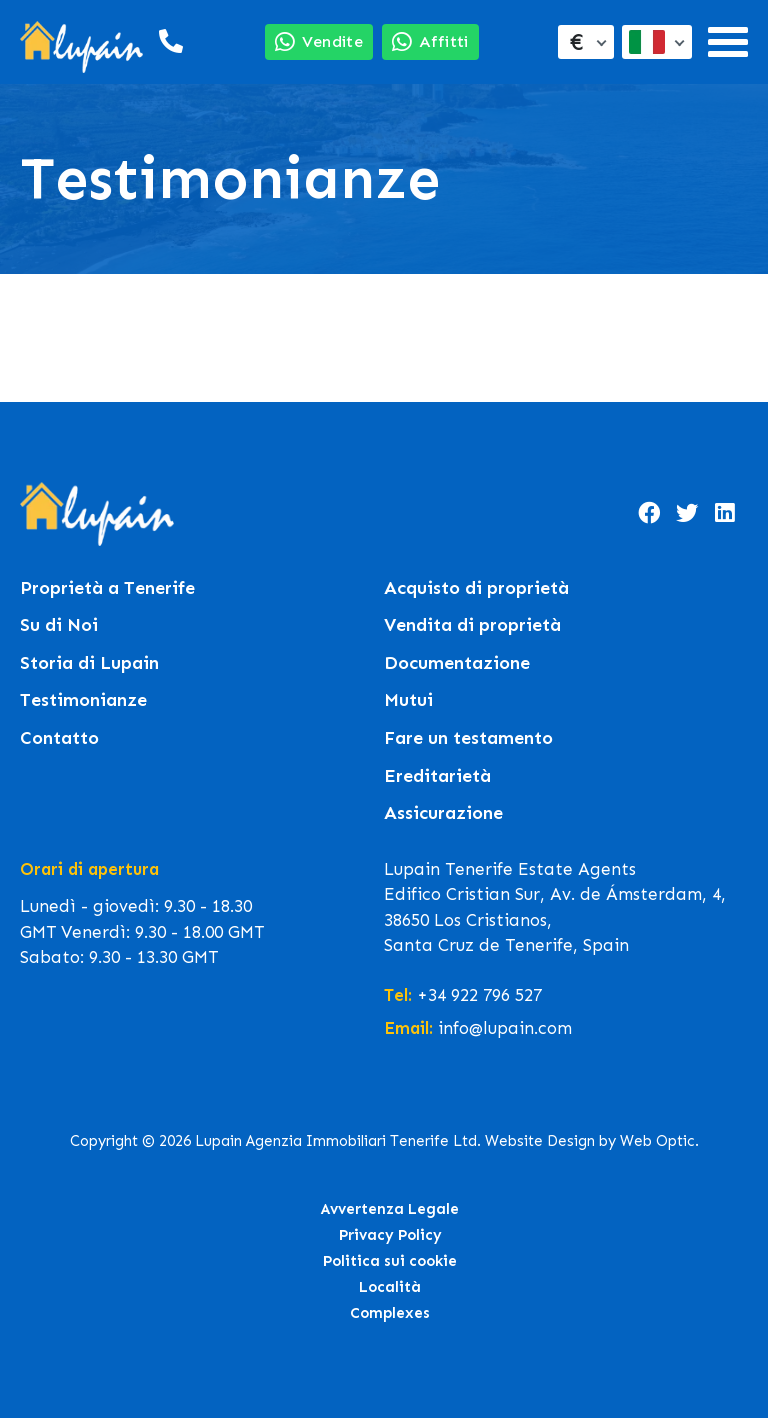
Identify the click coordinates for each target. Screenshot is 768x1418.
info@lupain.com (505, 1028)
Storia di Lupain (89, 663)
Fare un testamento (468, 738)
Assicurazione (443, 813)
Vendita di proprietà (472, 625)
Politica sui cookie (390, 1261)
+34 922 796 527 (479, 995)
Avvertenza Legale (390, 1209)
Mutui (408, 700)
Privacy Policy (390, 1235)
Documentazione (457, 663)
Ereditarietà (437, 776)
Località (390, 1287)
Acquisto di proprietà (476, 588)
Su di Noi (59, 625)
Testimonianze (83, 700)
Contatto (59, 738)
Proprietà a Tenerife (107, 588)
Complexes (390, 1313)
